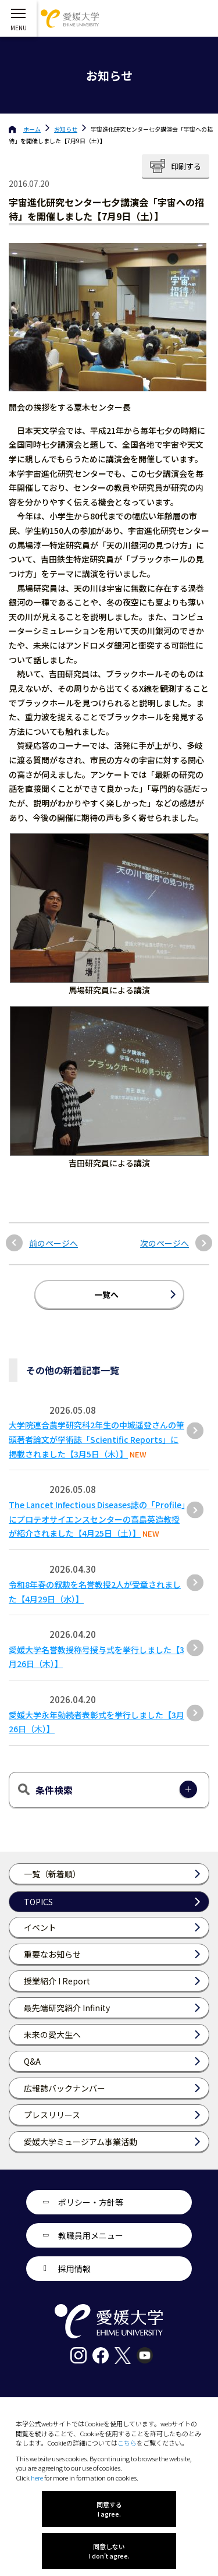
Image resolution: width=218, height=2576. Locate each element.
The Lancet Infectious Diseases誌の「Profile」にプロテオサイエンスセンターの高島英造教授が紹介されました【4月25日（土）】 (97, 1519)
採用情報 (74, 2268)
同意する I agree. (109, 2509)
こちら (127, 2442)
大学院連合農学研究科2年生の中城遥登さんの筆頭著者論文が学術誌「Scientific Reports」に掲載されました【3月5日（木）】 (96, 1439)
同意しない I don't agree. (109, 2551)
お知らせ (65, 129)
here (37, 2477)
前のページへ (53, 1243)
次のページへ (164, 1243)
